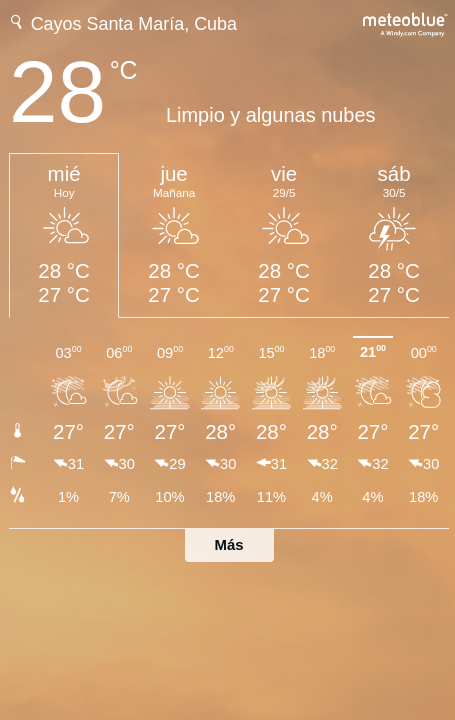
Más (229, 544)
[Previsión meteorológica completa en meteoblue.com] (406, 22)
